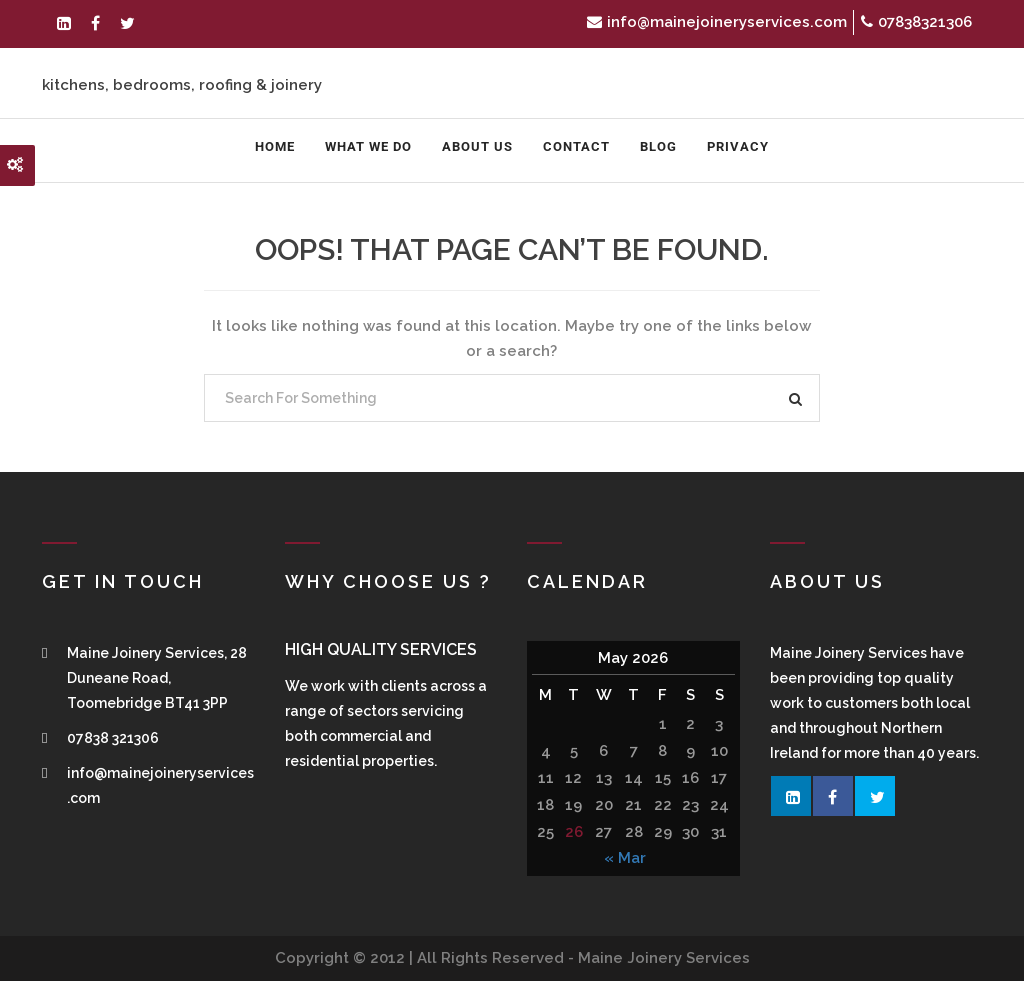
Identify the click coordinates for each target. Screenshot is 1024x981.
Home (275, 146)
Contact (576, 146)
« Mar (625, 858)
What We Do (368, 146)
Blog (658, 146)
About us (477, 146)
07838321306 (916, 22)
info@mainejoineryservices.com (717, 22)
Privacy (738, 146)
